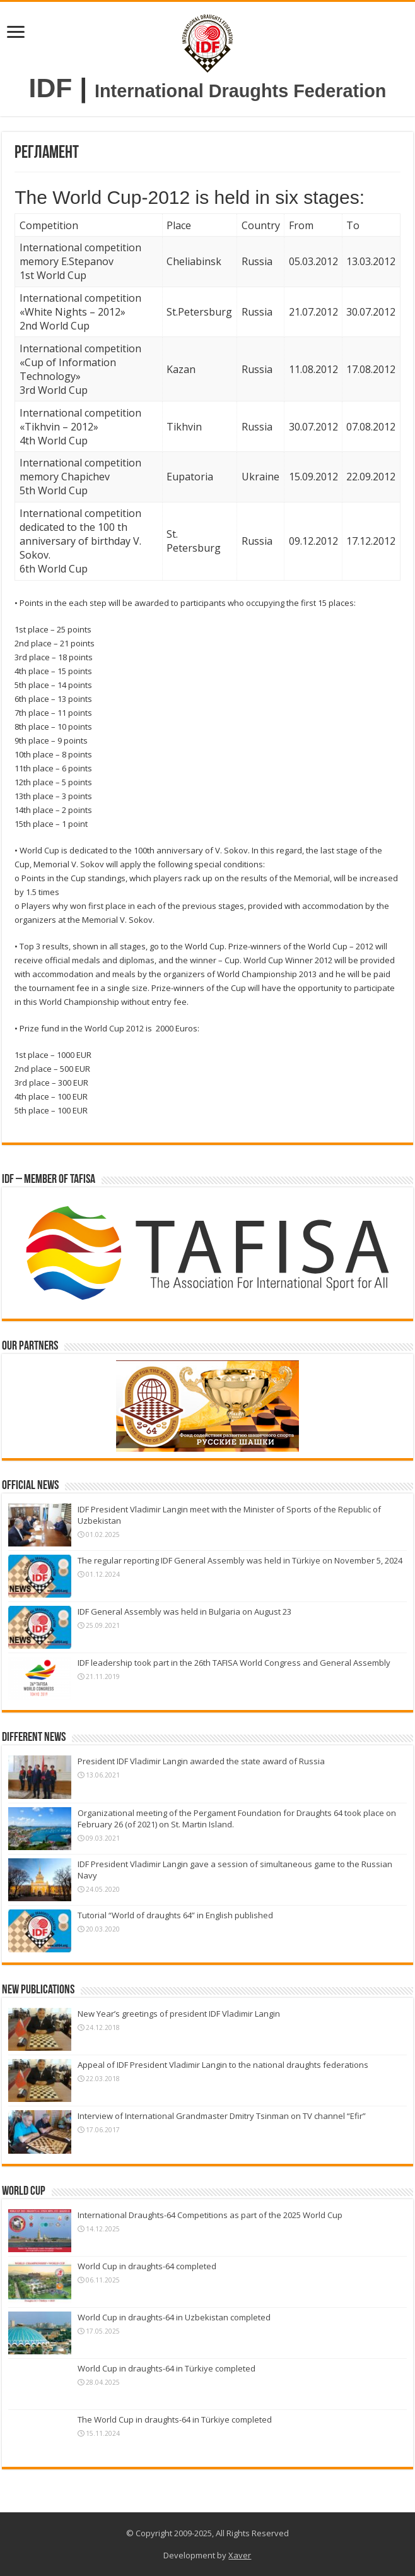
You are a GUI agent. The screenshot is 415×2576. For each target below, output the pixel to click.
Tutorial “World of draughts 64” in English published (175, 1915)
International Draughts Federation (240, 91)
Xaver (239, 2555)
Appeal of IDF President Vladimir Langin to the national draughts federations (223, 2064)
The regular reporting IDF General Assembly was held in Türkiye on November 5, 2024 (240, 1560)
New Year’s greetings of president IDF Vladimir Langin (179, 2013)
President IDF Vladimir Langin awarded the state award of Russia (201, 1761)
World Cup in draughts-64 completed (147, 2266)
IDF (51, 88)
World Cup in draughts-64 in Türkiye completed (166, 2368)
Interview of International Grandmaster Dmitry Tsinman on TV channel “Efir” (222, 2116)
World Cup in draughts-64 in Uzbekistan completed (174, 2317)
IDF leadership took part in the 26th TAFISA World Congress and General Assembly (234, 1662)
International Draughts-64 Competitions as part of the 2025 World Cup (210, 2215)
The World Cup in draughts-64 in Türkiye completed (175, 2419)
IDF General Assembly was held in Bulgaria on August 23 (184, 1611)
